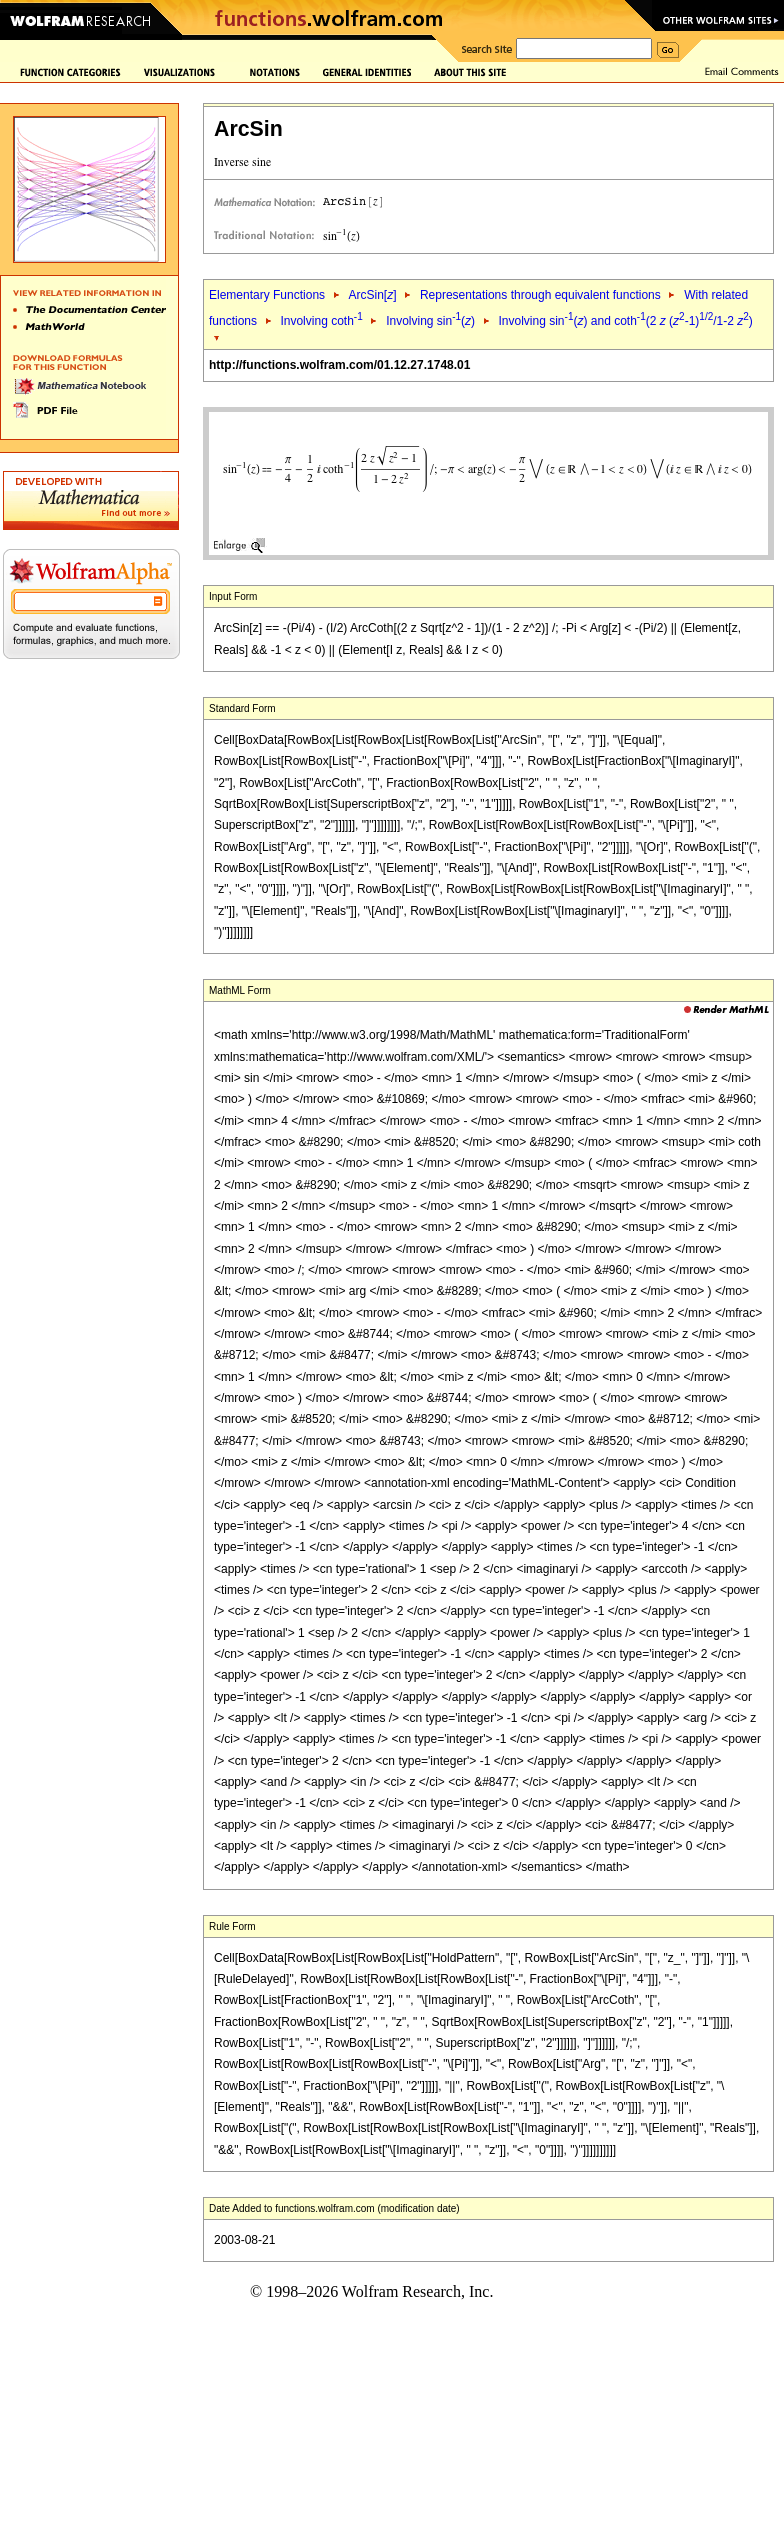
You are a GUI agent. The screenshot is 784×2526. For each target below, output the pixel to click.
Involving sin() (430, 321)
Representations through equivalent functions (540, 295)
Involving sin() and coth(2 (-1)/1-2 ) (626, 321)
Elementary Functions (267, 295)
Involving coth (321, 321)
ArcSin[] (372, 295)
